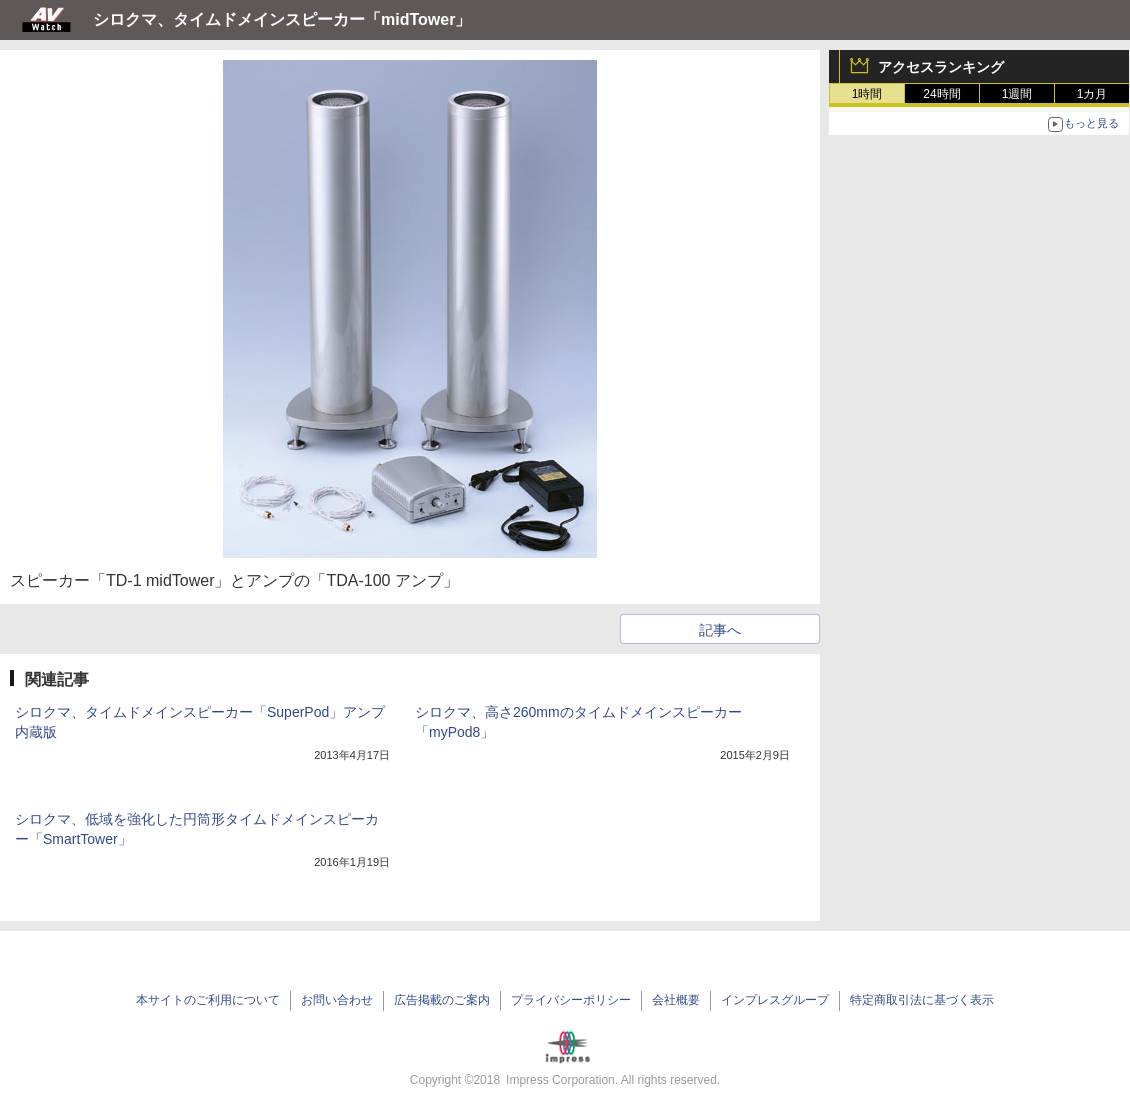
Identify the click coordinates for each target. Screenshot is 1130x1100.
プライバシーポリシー (571, 1000)
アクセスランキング (941, 67)
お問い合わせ (337, 1000)
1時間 (867, 94)
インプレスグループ (775, 1000)
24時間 (941, 94)
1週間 (1017, 94)
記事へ (720, 630)
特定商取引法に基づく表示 (922, 1000)
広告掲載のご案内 (442, 1000)
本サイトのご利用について (208, 1000)
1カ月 (1092, 94)
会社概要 (676, 1000)
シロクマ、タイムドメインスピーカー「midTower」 (282, 19)
